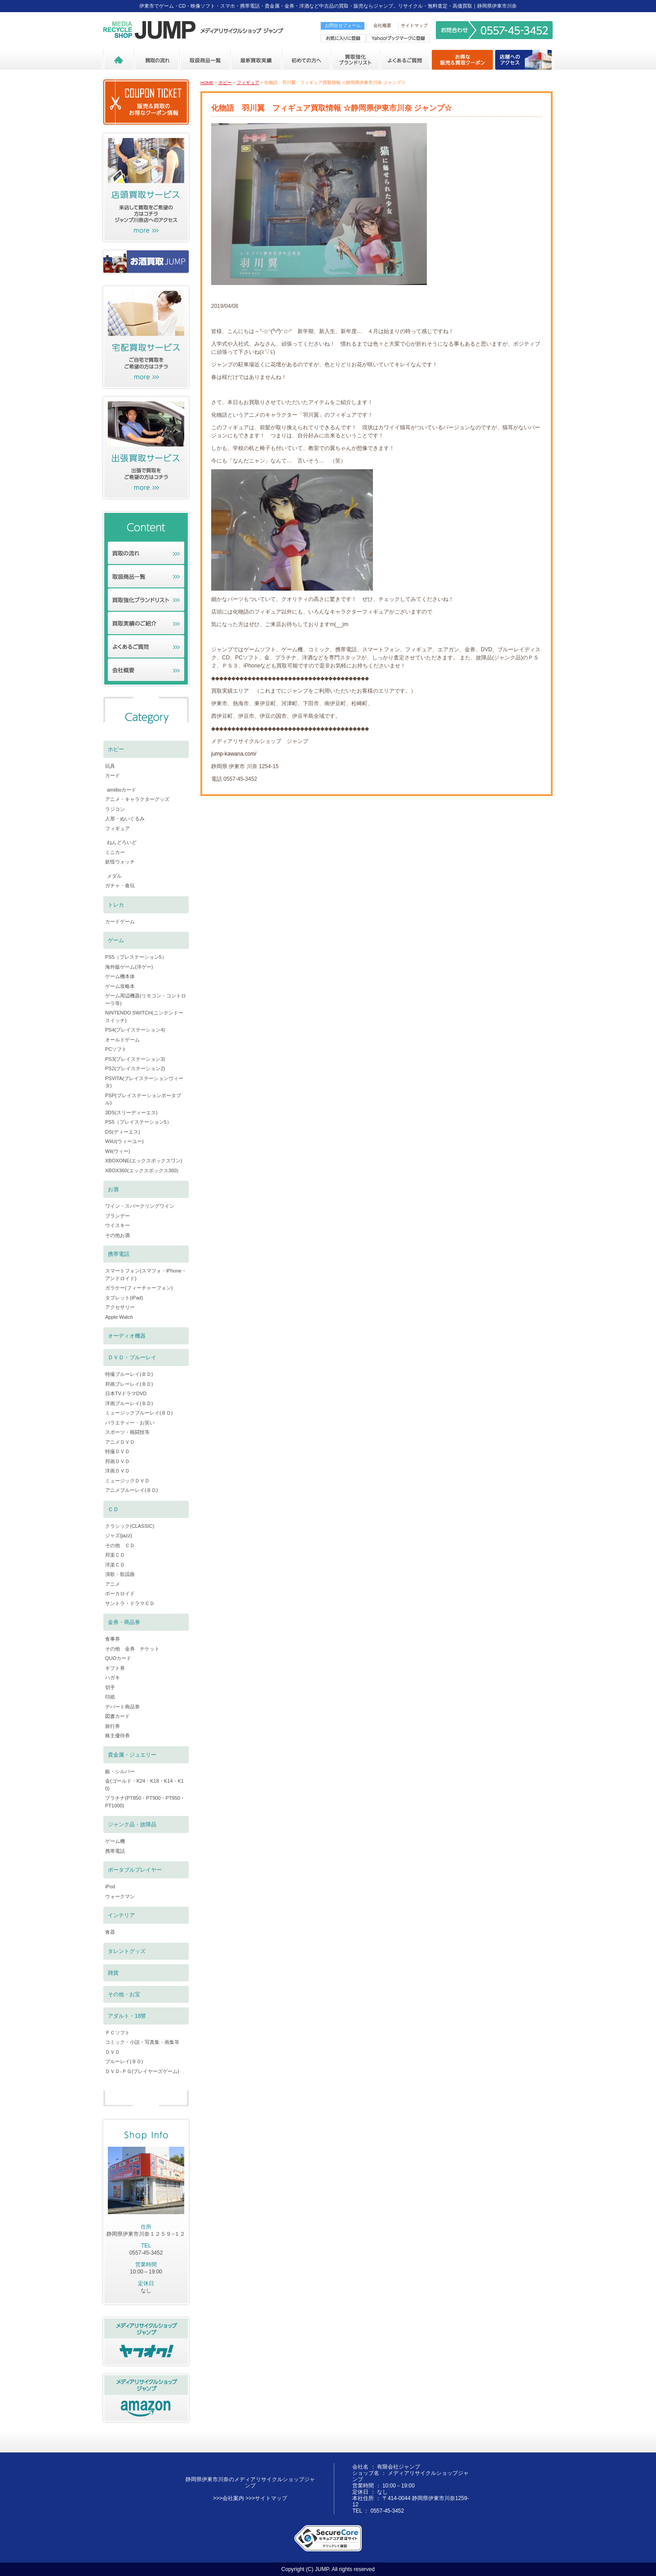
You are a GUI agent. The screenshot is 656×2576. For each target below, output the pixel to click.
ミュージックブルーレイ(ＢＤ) (139, 1412)
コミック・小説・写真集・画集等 (142, 2042)
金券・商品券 (124, 1622)
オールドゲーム (122, 1039)
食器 (110, 1932)
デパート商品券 (122, 1706)
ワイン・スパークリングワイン (139, 1206)
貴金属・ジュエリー (132, 1755)
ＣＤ (113, 1509)
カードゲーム (120, 921)
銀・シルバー (120, 1771)
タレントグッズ (127, 1951)
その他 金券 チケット (132, 1648)
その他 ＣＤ (120, 1545)
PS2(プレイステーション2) (135, 1068)
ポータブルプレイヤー (135, 1870)
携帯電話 (118, 1254)
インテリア (121, 1915)
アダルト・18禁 (127, 2016)
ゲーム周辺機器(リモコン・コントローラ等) (145, 999)
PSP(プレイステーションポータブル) (143, 1099)
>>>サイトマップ (266, 2498)
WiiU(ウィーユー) (124, 1141)
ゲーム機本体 (120, 976)
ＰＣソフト (117, 2032)
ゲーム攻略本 (120, 986)
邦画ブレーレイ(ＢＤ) (129, 1384)
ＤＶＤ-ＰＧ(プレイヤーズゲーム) (142, 2071)
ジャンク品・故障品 (132, 1824)
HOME (206, 82)
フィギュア (248, 82)
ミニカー (115, 852)
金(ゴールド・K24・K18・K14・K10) (144, 1784)
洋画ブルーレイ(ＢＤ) (129, 1403)
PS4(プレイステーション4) (135, 1029)
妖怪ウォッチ (120, 861)
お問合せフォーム (343, 25)
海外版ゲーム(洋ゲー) (129, 967)
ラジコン (115, 809)
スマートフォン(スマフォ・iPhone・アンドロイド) (145, 1274)
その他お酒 (117, 1235)
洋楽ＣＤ (115, 1564)
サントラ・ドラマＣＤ (130, 1603)
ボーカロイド (120, 1593)
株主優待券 (117, 1735)
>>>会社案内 (228, 2498)
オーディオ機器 (127, 1336)
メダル (114, 876)
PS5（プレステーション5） (136, 957)
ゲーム (116, 940)
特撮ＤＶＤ (117, 1451)
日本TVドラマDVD (125, 1393)
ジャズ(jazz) (118, 1535)
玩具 (110, 766)
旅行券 (112, 1726)
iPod (110, 1886)
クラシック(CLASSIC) (129, 1526)
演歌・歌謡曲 (120, 1574)
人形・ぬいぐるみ (125, 818)
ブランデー (117, 1216)
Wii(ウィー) (117, 1151)
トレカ (116, 905)
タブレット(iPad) (124, 1297)
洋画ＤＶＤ (117, 1470)
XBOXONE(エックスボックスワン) (143, 1160)
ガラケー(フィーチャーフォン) (139, 1287)
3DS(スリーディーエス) (131, 1112)
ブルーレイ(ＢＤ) (124, 2061)
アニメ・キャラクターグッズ (137, 799)
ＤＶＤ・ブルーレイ (132, 1357)
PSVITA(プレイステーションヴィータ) (144, 1082)
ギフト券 (115, 1668)
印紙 (110, 1697)
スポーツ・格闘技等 (127, 1432)
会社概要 (382, 25)
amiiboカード (121, 789)
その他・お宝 (124, 1994)
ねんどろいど (122, 842)
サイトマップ (414, 25)
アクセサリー (120, 1307)
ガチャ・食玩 (120, 885)
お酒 (113, 1189)
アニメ (112, 1584)
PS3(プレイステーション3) (135, 1059)
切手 (110, 1687)
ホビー (225, 82)
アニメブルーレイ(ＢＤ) (131, 1490)
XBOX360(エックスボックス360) (141, 1170)
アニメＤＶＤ (120, 1442)
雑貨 (113, 1973)
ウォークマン (120, 1896)
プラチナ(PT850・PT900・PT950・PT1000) (145, 1801)
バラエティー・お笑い (130, 1422)
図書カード (117, 1716)
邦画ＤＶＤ (117, 1461)
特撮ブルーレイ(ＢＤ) (129, 1374)
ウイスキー (117, 1225)
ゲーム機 (115, 1841)
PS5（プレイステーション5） (138, 1122)
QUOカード (118, 1658)
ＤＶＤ (112, 2052)
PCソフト (116, 1049)
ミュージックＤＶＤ (127, 1480)
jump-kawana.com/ (234, 754)
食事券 (112, 1639)
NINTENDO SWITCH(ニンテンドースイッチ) (144, 1016)
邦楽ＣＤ (115, 1554)
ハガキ (112, 1677)
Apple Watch (119, 1317)
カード (112, 775)
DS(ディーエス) (122, 1132)
